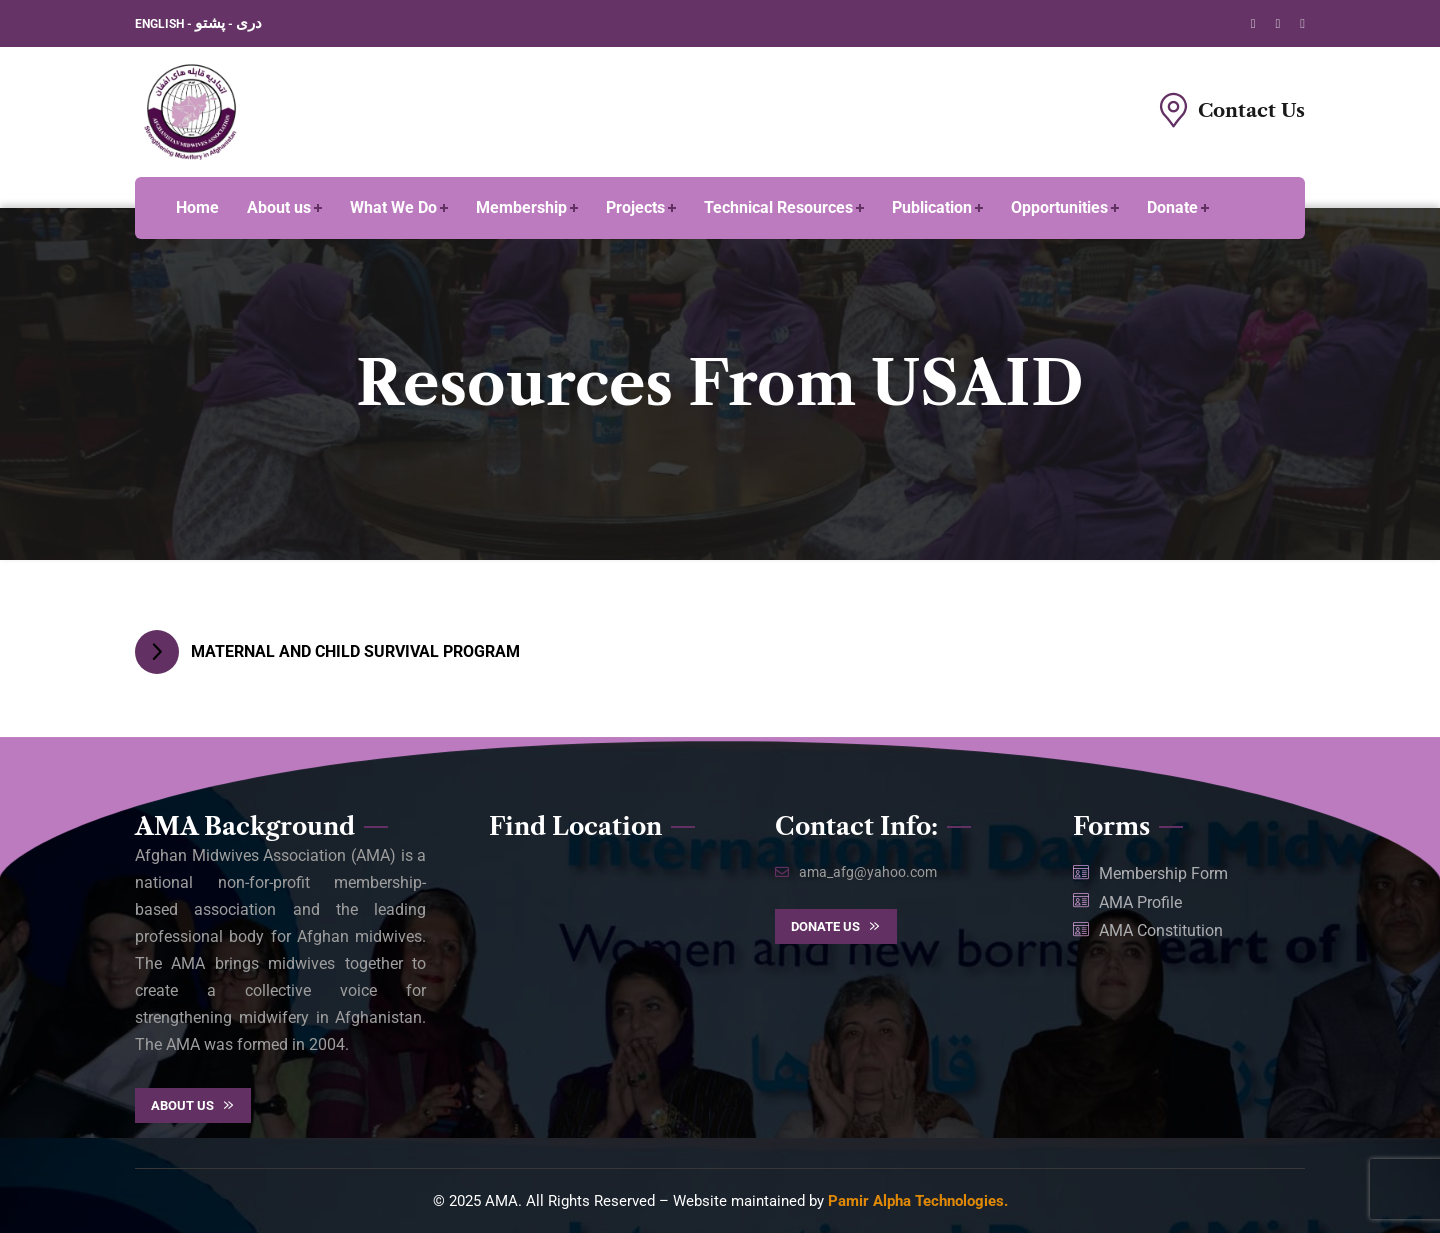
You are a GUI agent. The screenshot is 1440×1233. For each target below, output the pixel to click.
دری (249, 23)
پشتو (210, 23)
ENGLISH (161, 24)
